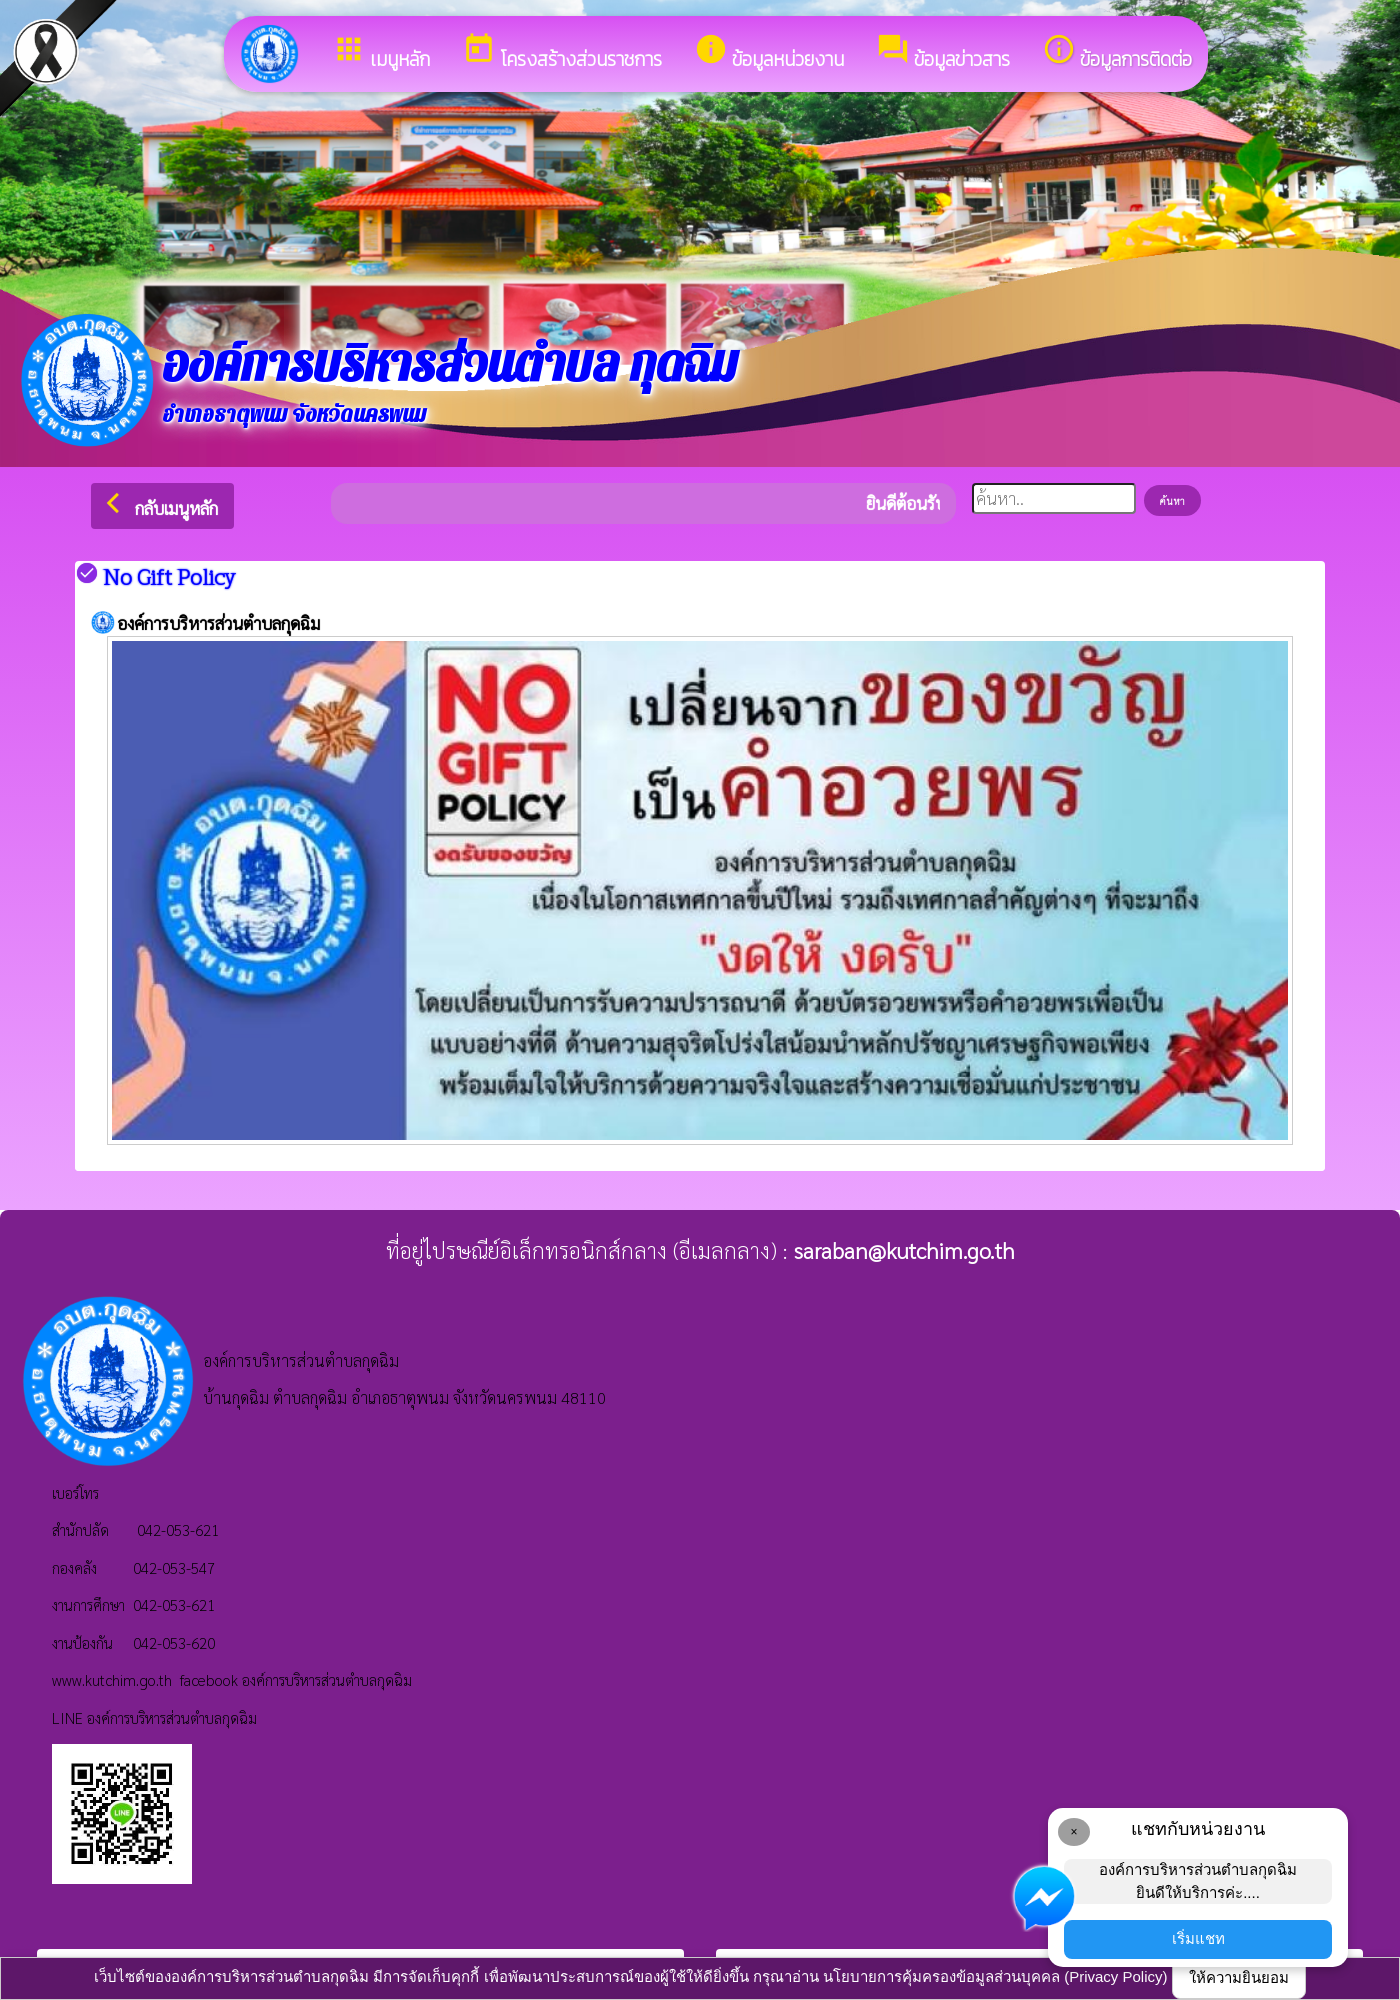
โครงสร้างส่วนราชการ (562, 53)
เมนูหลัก (381, 53)
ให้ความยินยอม (1239, 1977)
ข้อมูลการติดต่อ (1117, 53)
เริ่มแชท (1198, 1938)
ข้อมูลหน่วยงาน (769, 53)
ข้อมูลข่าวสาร (943, 53)
